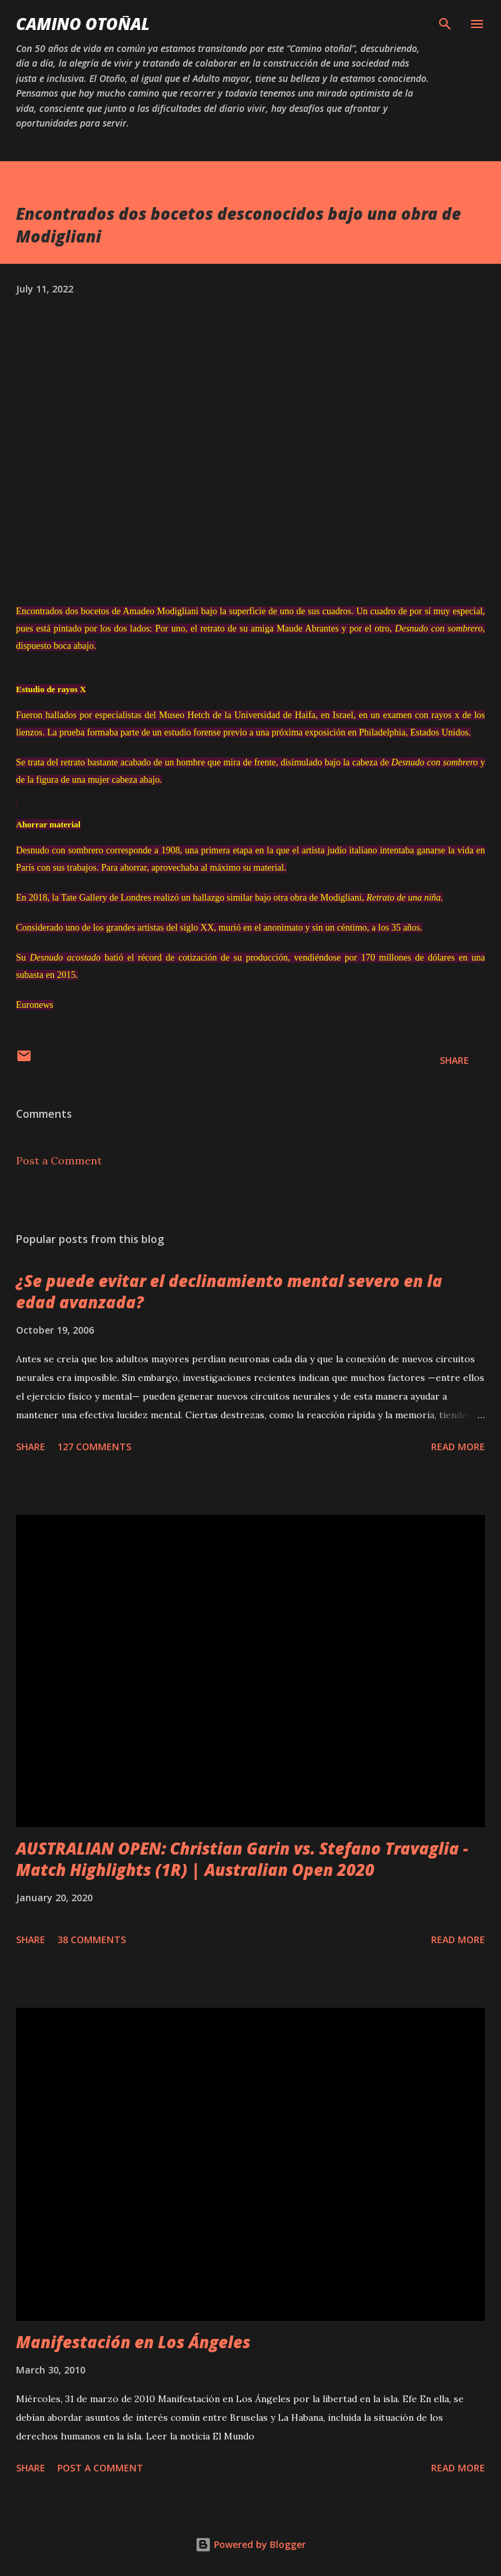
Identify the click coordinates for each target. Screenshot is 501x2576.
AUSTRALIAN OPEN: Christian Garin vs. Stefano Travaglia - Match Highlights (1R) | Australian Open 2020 (242, 1859)
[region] (16, 802)
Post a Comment (59, 1160)
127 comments (94, 1446)
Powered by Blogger (250, 2544)
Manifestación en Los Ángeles (133, 2342)
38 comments (91, 1939)
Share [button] (454, 1060)
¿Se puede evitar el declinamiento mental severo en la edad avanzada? (229, 1291)
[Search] (445, 24)
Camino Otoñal (83, 24)
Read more (458, 1446)
